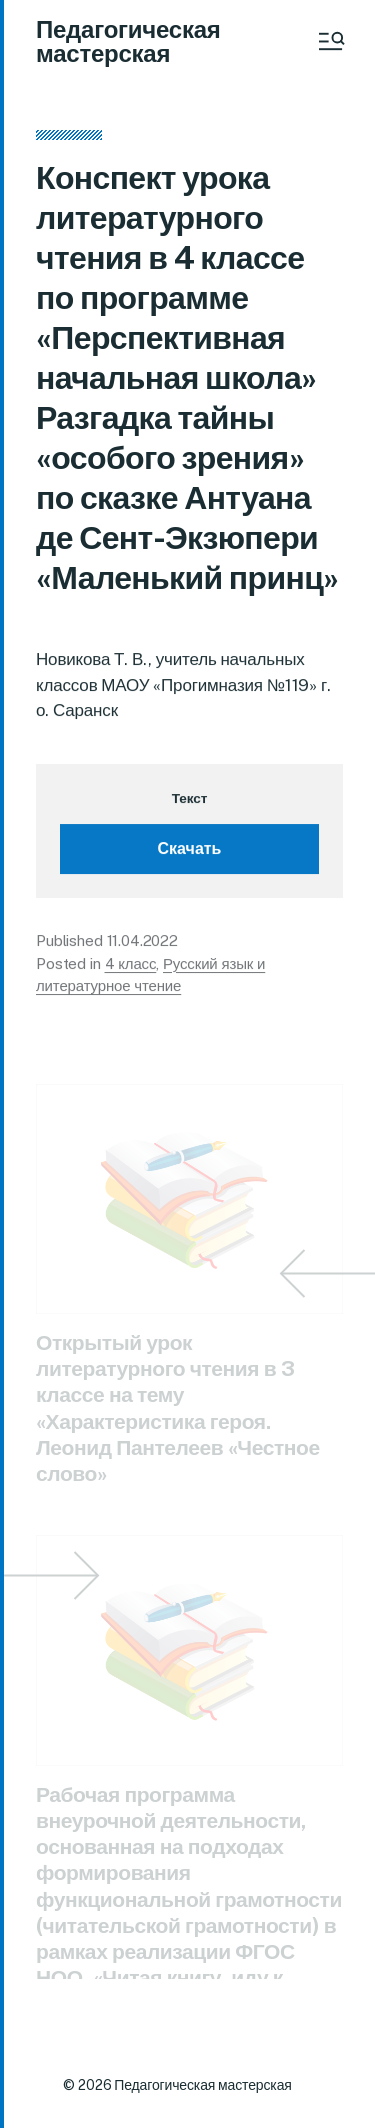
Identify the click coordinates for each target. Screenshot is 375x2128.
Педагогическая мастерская (128, 41)
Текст (189, 800)
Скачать (190, 851)
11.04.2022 (143, 943)
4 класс (131, 965)
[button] (330, 41)
